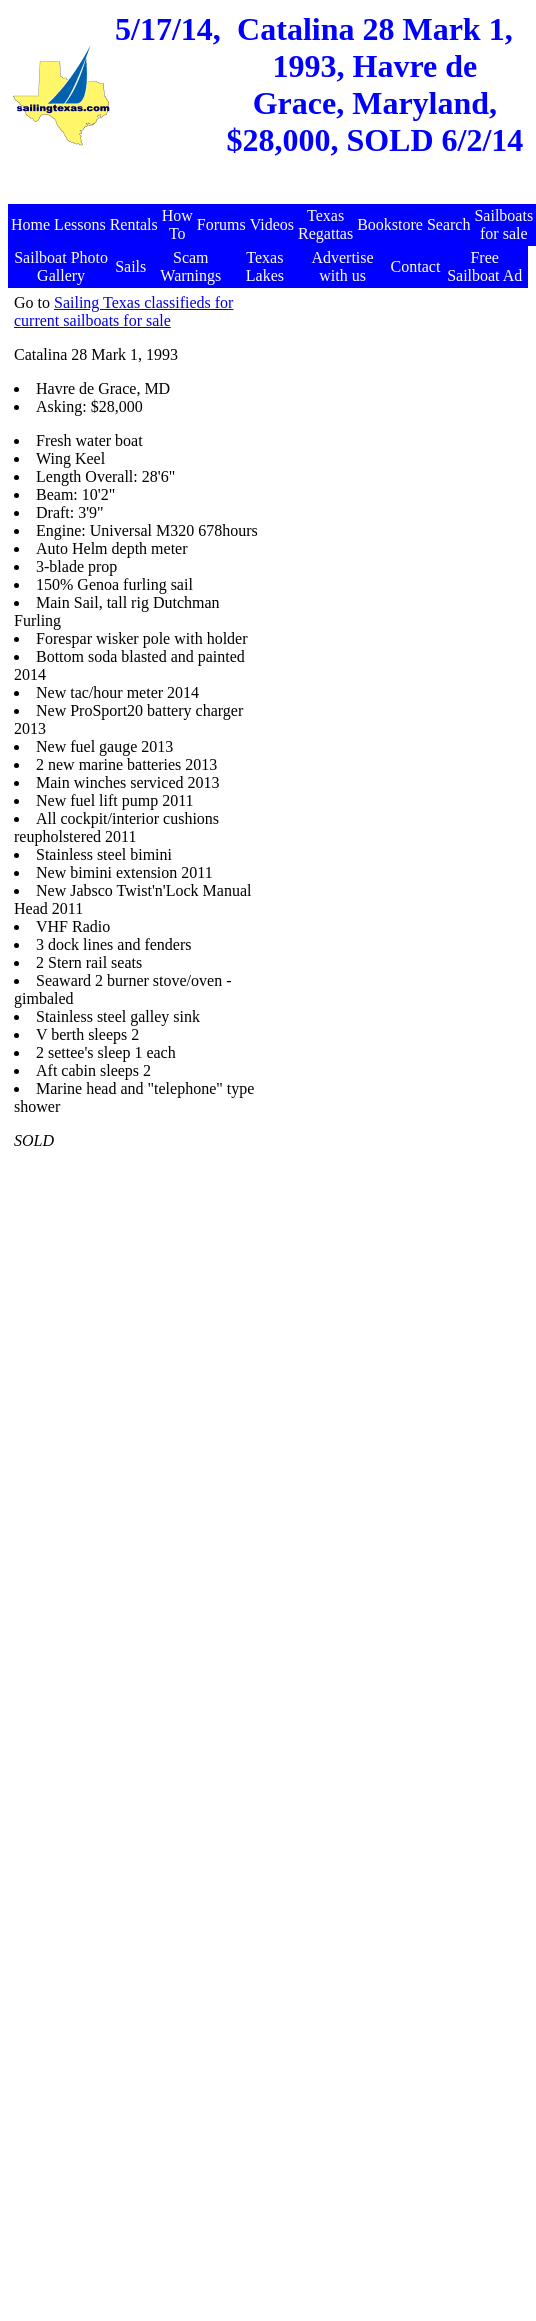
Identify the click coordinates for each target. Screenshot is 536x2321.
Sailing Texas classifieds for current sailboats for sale (123, 311)
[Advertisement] (393, 419)
